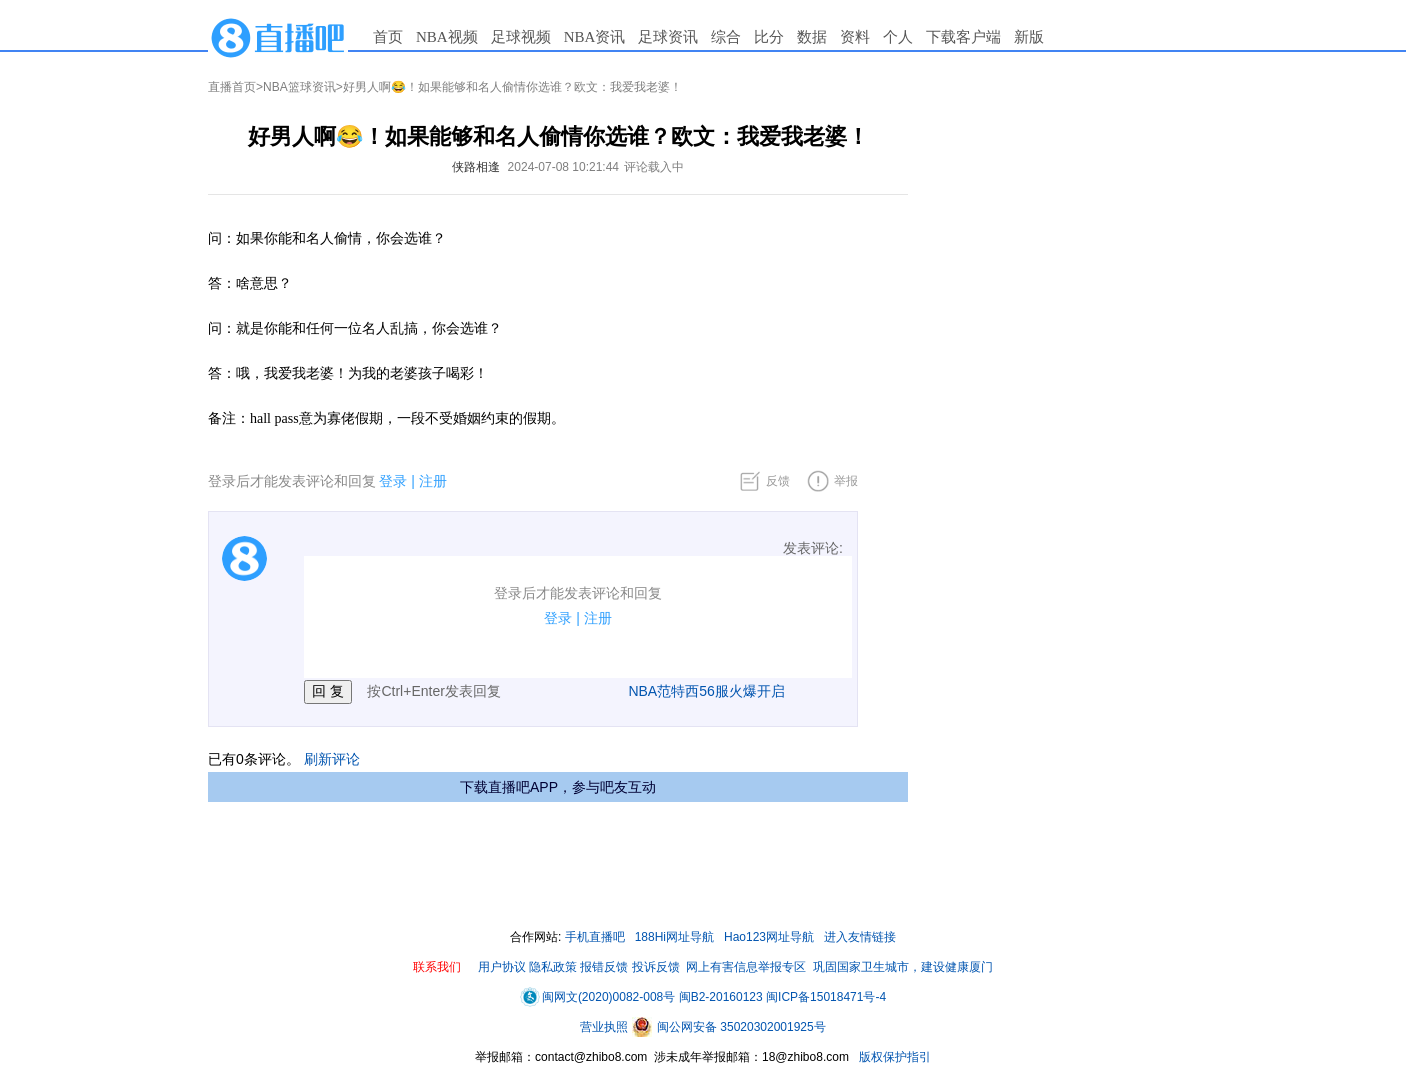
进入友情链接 (860, 937)
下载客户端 (963, 37)
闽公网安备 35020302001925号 (729, 1027)
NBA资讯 (595, 37)
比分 (769, 37)
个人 (898, 37)
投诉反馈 (656, 967)
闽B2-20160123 (721, 997)
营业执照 (605, 1027)
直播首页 (232, 87)
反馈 (778, 481)
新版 (1029, 37)
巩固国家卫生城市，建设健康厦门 (903, 967)
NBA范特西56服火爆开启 (706, 691)
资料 (855, 37)
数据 (812, 37)
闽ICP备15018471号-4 (826, 997)
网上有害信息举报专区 (746, 967)
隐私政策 (553, 967)
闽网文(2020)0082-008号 (597, 997)
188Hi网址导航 (674, 937)
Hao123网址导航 (769, 937)
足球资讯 (668, 37)
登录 (393, 481)
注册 (433, 481)
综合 (726, 37)
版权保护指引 (893, 1057)
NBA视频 (447, 37)
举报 (846, 481)
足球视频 (521, 37)
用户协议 (502, 967)
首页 (388, 37)
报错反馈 (604, 967)
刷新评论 (332, 759)
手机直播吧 (595, 937)
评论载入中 (654, 167)
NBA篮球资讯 (299, 87)
